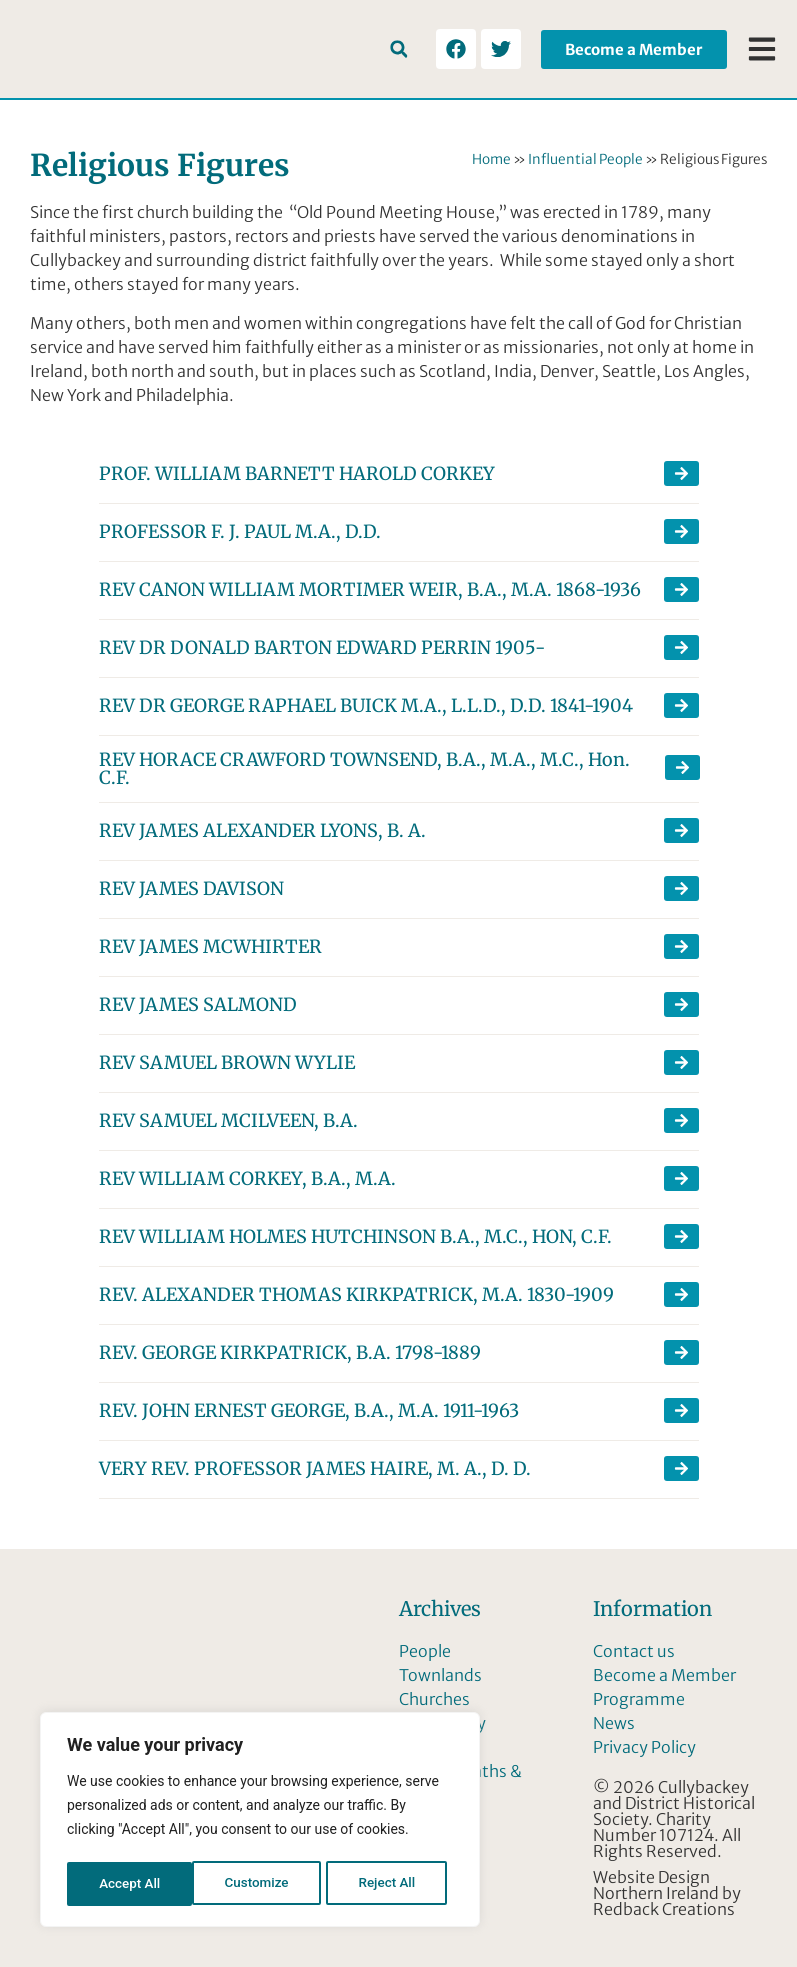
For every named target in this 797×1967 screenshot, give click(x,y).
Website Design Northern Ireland (656, 1885)
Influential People (585, 159)
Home (491, 159)
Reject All (261, 1884)
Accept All (391, 1884)
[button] (398, 49)
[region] (260, 1822)
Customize (130, 1884)
